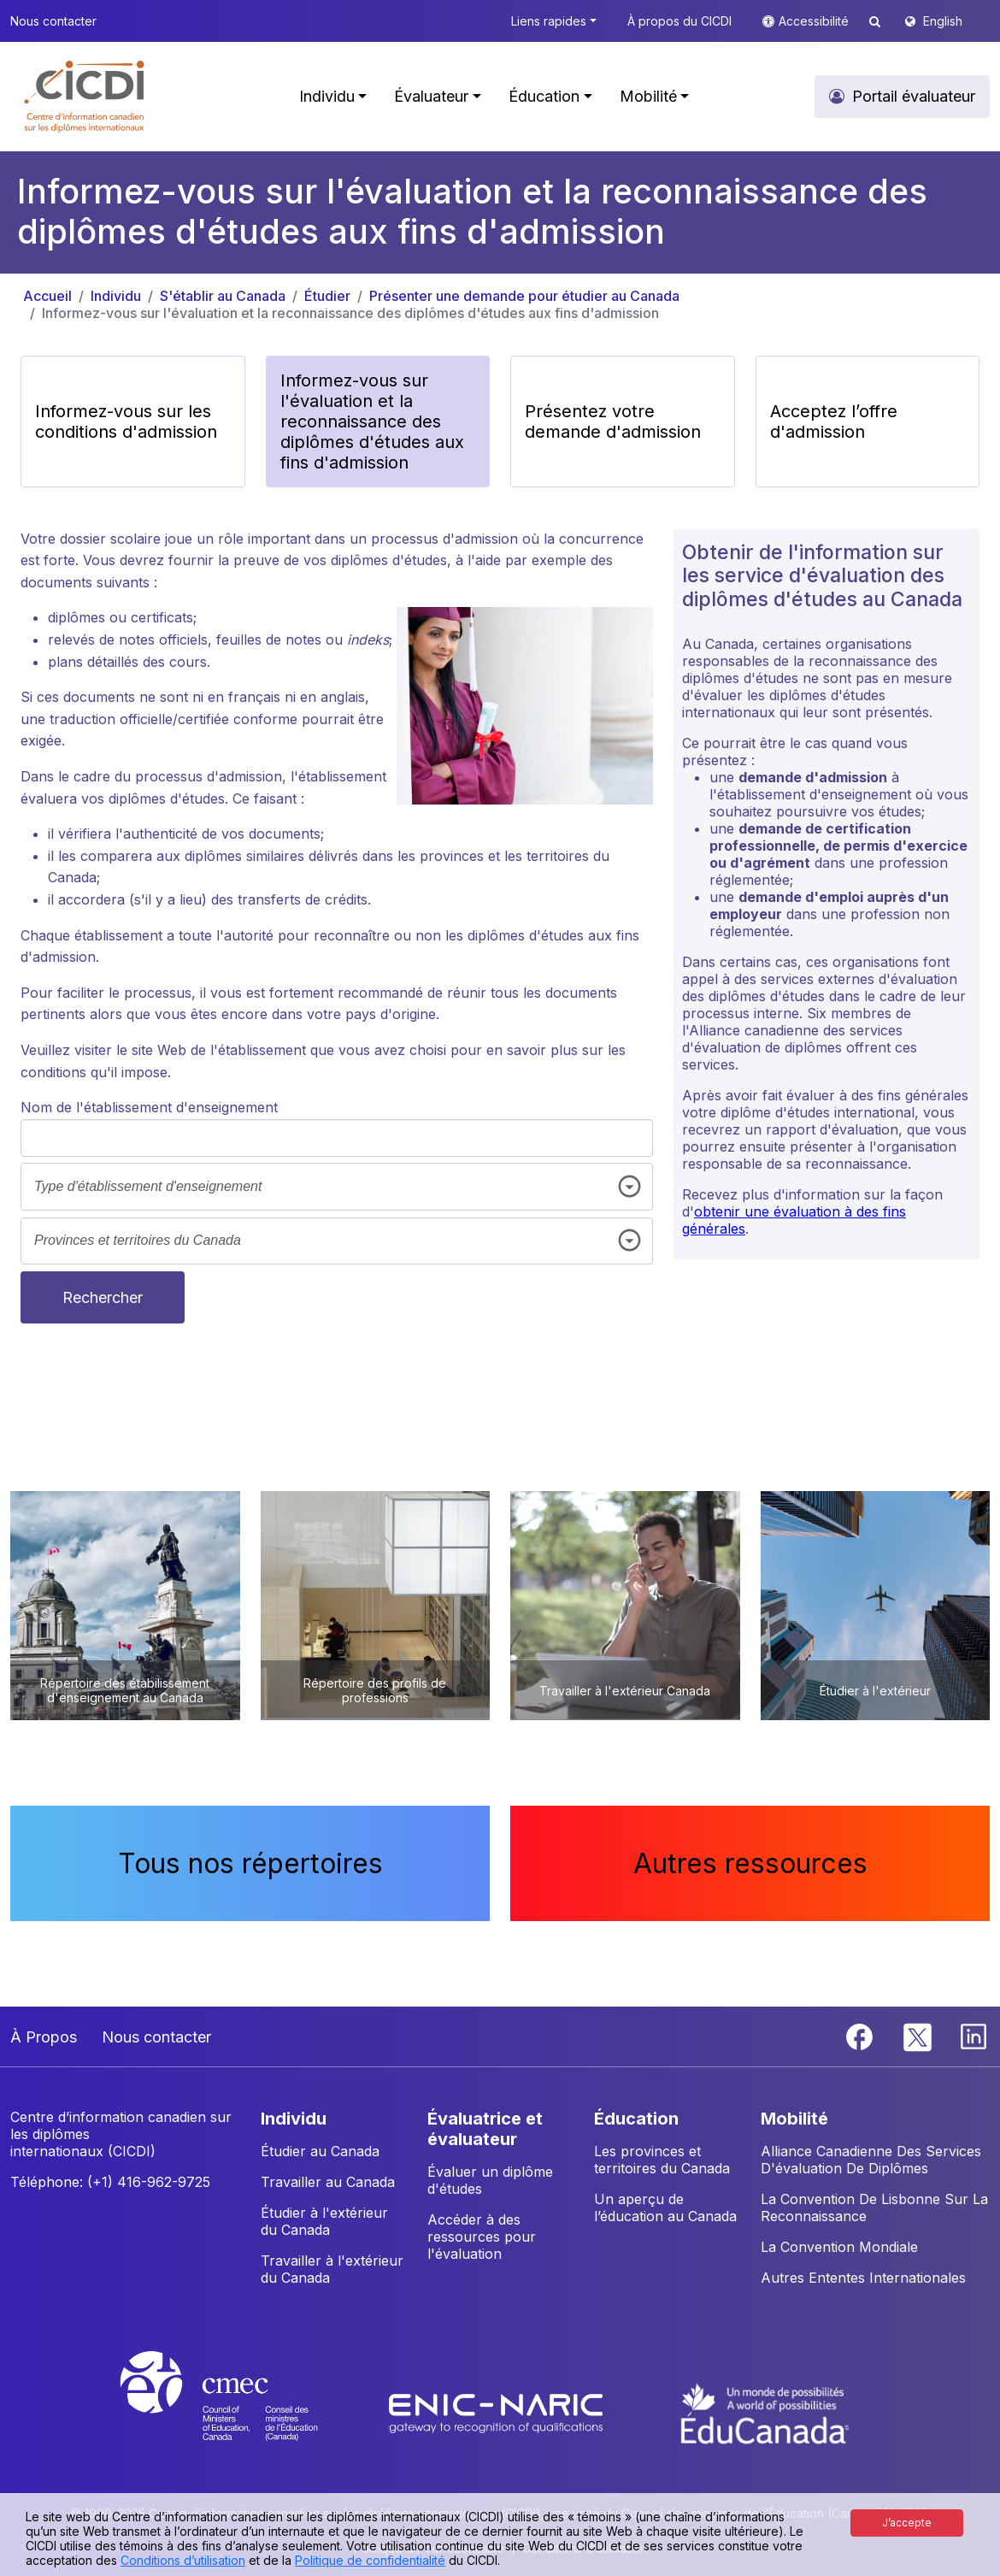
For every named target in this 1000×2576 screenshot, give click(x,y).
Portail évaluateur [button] (913, 96)
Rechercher (102, 1297)
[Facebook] (861, 2035)
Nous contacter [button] (53, 21)
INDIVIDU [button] (293, 2118)
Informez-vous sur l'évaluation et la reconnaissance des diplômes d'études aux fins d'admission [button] (372, 421)
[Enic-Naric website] (498, 2411)
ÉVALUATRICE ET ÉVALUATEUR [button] (485, 2128)
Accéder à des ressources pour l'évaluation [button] (481, 2236)
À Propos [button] (43, 2037)
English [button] (942, 21)
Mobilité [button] (648, 96)
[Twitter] (918, 2035)
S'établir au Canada (222, 295)
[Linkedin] (973, 2035)
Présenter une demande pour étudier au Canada (524, 295)
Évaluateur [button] (431, 96)
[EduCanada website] (765, 2411)
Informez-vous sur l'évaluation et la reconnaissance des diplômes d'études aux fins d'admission (350, 312)
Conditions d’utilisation (183, 2560)
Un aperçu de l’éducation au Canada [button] (665, 2207)
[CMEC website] (241, 2411)
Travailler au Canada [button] (328, 2181)
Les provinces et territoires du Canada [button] (662, 2160)
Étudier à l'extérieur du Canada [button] (324, 2221)
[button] (85, 97)
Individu (116, 295)
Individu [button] (327, 96)
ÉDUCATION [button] (636, 2118)
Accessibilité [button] (815, 21)
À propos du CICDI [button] (679, 21)
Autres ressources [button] (750, 1863)
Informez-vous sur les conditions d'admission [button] (126, 421)
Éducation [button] (544, 96)
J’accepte (907, 2522)
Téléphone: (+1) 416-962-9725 (110, 2181)
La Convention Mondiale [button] (839, 2246)
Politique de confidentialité (370, 2560)
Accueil (47, 295)
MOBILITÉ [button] (794, 2118)
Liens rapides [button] (548, 21)
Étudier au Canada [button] (320, 2151)
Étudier (327, 295)
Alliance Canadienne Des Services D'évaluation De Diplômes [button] (871, 2160)
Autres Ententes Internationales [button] (863, 2277)
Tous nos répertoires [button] (250, 1863)
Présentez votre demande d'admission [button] (613, 421)
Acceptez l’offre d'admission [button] (833, 421)
